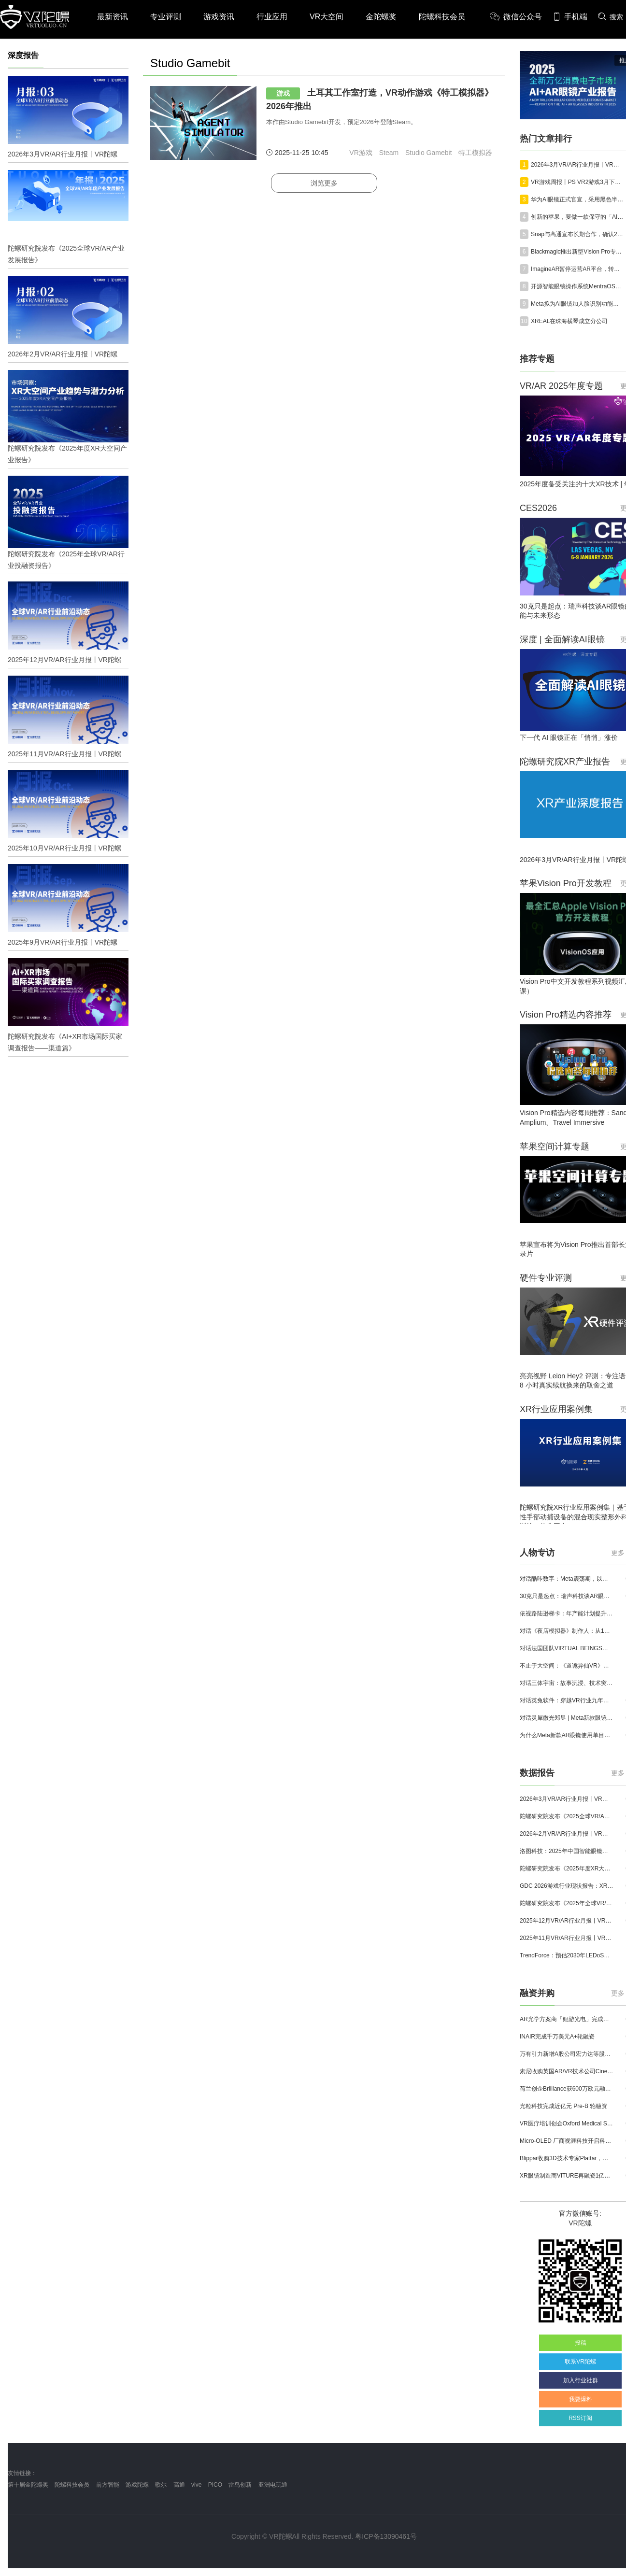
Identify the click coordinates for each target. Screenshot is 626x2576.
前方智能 (107, 2484)
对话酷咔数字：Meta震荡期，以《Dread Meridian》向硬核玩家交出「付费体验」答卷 (566, 1578)
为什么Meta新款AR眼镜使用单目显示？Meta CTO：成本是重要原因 (566, 1735)
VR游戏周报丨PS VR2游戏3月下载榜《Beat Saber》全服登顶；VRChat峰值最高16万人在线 (578, 182)
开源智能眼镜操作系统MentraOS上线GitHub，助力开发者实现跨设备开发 (578, 286)
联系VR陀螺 (580, 2361)
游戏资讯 (218, 17)
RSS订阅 (580, 2418)
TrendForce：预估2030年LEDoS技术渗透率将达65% (566, 1955)
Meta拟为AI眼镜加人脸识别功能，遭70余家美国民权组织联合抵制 (578, 303)
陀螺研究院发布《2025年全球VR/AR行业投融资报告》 (566, 1903)
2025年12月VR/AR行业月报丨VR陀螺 (566, 1920)
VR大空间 (326, 17)
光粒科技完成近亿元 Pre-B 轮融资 (563, 2106)
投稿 (580, 2342)
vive (196, 2484)
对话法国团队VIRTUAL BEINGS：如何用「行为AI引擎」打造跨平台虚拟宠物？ (566, 1648)
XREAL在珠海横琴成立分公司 (569, 321)
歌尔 (161, 2484)
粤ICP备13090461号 (386, 2536)
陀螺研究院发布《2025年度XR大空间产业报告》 (566, 1868)
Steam (388, 152)
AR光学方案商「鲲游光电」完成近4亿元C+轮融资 (566, 2019)
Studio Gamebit (428, 152)
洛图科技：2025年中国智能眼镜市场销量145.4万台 (566, 1851)
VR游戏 (360, 152)
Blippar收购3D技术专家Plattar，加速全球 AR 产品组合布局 (566, 2158)
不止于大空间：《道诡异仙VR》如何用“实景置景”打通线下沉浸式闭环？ (566, 1665)
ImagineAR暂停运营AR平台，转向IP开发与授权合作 (578, 269)
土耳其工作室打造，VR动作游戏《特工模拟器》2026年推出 (379, 99)
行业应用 (271, 17)
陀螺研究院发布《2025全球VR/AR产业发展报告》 (566, 1816)
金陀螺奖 (381, 17)
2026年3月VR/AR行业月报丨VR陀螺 (578, 164)
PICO (215, 2484)
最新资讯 (112, 17)
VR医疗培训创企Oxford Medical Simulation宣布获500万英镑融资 (566, 2123)
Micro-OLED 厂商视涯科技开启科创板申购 (566, 2140)
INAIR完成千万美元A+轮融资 (557, 2036)
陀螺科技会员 (442, 17)
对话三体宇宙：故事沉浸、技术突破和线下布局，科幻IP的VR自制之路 (566, 1683)
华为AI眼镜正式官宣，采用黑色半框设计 (578, 199)
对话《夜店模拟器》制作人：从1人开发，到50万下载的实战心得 (566, 1631)
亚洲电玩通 (272, 2484)
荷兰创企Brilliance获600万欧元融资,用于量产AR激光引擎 (566, 2088)
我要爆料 (580, 2399)
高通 (179, 2484)
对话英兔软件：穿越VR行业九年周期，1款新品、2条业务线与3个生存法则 (566, 1700)
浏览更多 (324, 183)
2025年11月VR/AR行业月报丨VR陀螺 (566, 1938)
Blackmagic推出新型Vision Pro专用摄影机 (578, 251)
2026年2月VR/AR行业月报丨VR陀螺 (566, 1833)
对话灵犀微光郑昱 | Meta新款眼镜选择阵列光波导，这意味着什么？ (566, 1717)
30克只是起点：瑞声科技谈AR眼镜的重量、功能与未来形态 (566, 1596)
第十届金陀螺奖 (28, 2484)
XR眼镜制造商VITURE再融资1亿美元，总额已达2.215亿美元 (566, 2175)
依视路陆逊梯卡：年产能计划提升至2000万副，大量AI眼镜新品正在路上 (566, 1613)
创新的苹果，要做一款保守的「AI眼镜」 (578, 216)
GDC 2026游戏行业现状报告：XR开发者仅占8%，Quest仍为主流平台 (566, 1885)
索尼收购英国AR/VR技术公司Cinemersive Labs (566, 2071)
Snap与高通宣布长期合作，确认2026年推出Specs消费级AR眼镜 (578, 234)
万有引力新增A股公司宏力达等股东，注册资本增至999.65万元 (566, 2054)
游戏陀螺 (137, 2484)
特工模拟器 (475, 152)
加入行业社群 (580, 2380)
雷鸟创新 (240, 2484)
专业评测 (165, 17)
